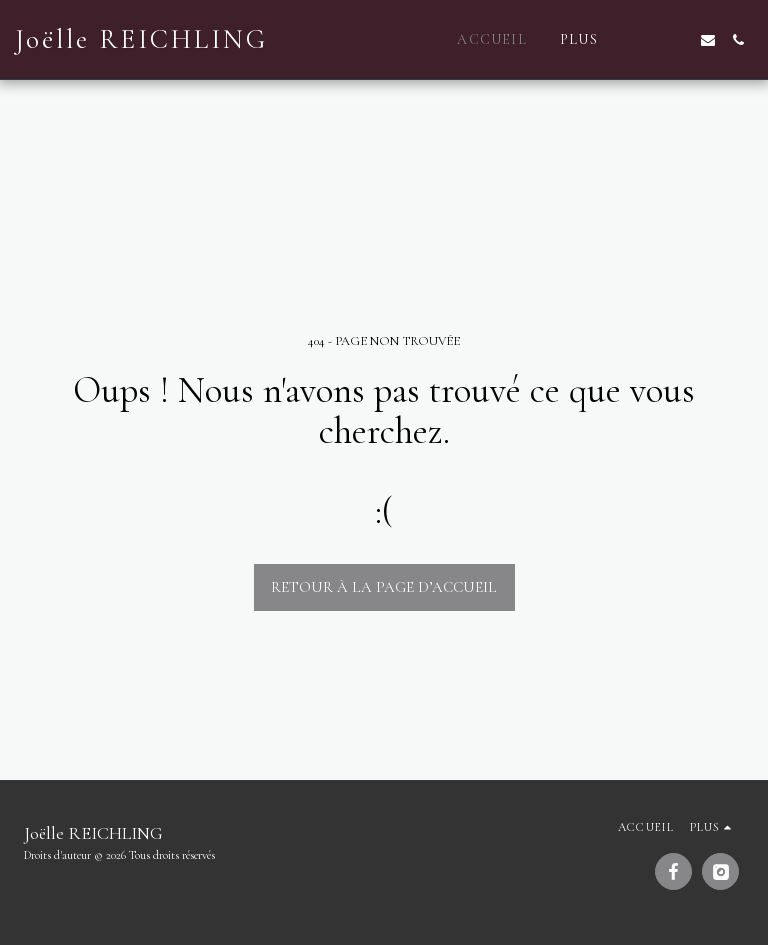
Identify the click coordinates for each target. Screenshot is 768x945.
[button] (648, 40)
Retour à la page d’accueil (384, 587)
